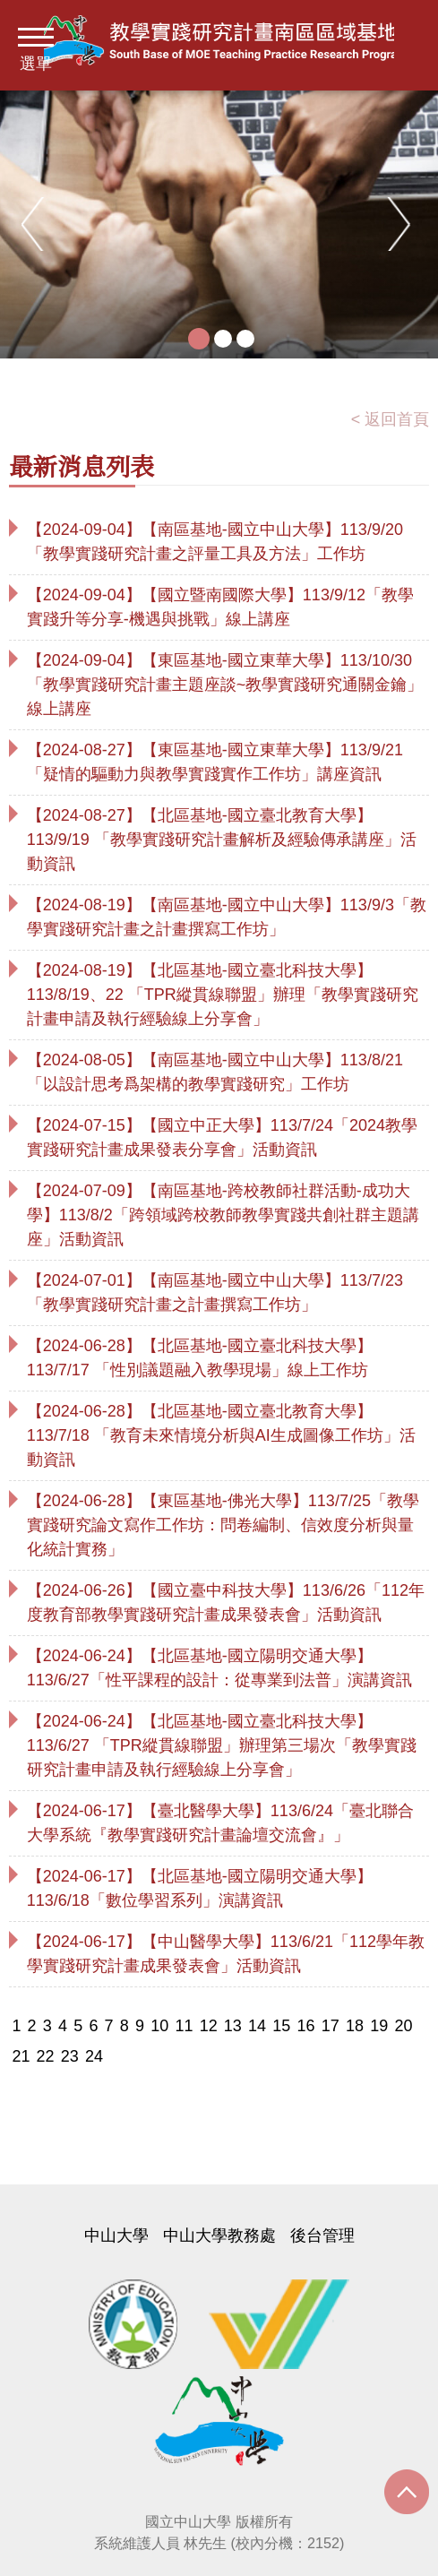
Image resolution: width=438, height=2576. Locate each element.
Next (402, 224)
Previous (36, 224)
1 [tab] (199, 338)
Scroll (406, 2495)
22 (46, 2056)
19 (379, 2026)
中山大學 (116, 2235)
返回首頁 (397, 419)
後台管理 (322, 2235)
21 (21, 2056)
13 (233, 2026)
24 (94, 2056)
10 (159, 2026)
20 (403, 2026)
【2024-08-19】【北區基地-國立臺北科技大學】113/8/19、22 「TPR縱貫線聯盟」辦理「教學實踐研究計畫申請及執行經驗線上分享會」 (222, 994)
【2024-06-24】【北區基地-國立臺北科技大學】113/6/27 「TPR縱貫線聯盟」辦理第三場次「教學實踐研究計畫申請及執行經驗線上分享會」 (222, 1745)
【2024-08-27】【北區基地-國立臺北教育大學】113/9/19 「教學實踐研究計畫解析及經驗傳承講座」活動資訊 (222, 839)
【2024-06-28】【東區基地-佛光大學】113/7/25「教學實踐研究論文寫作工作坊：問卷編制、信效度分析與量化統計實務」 (223, 1525)
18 (355, 2026)
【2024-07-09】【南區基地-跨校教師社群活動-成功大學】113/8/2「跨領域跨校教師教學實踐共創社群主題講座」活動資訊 (223, 1215)
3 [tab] (245, 339)
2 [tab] (223, 339)
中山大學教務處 (219, 2235)
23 (70, 2056)
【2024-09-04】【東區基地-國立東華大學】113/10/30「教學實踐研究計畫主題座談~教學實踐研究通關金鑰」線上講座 (225, 684)
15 (281, 2026)
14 (257, 2026)
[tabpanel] (219, 224)
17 (330, 2026)
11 (184, 2026)
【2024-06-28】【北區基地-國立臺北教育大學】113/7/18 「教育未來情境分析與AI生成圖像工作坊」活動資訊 (221, 1435)
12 (209, 2026)
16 (306, 2026)
